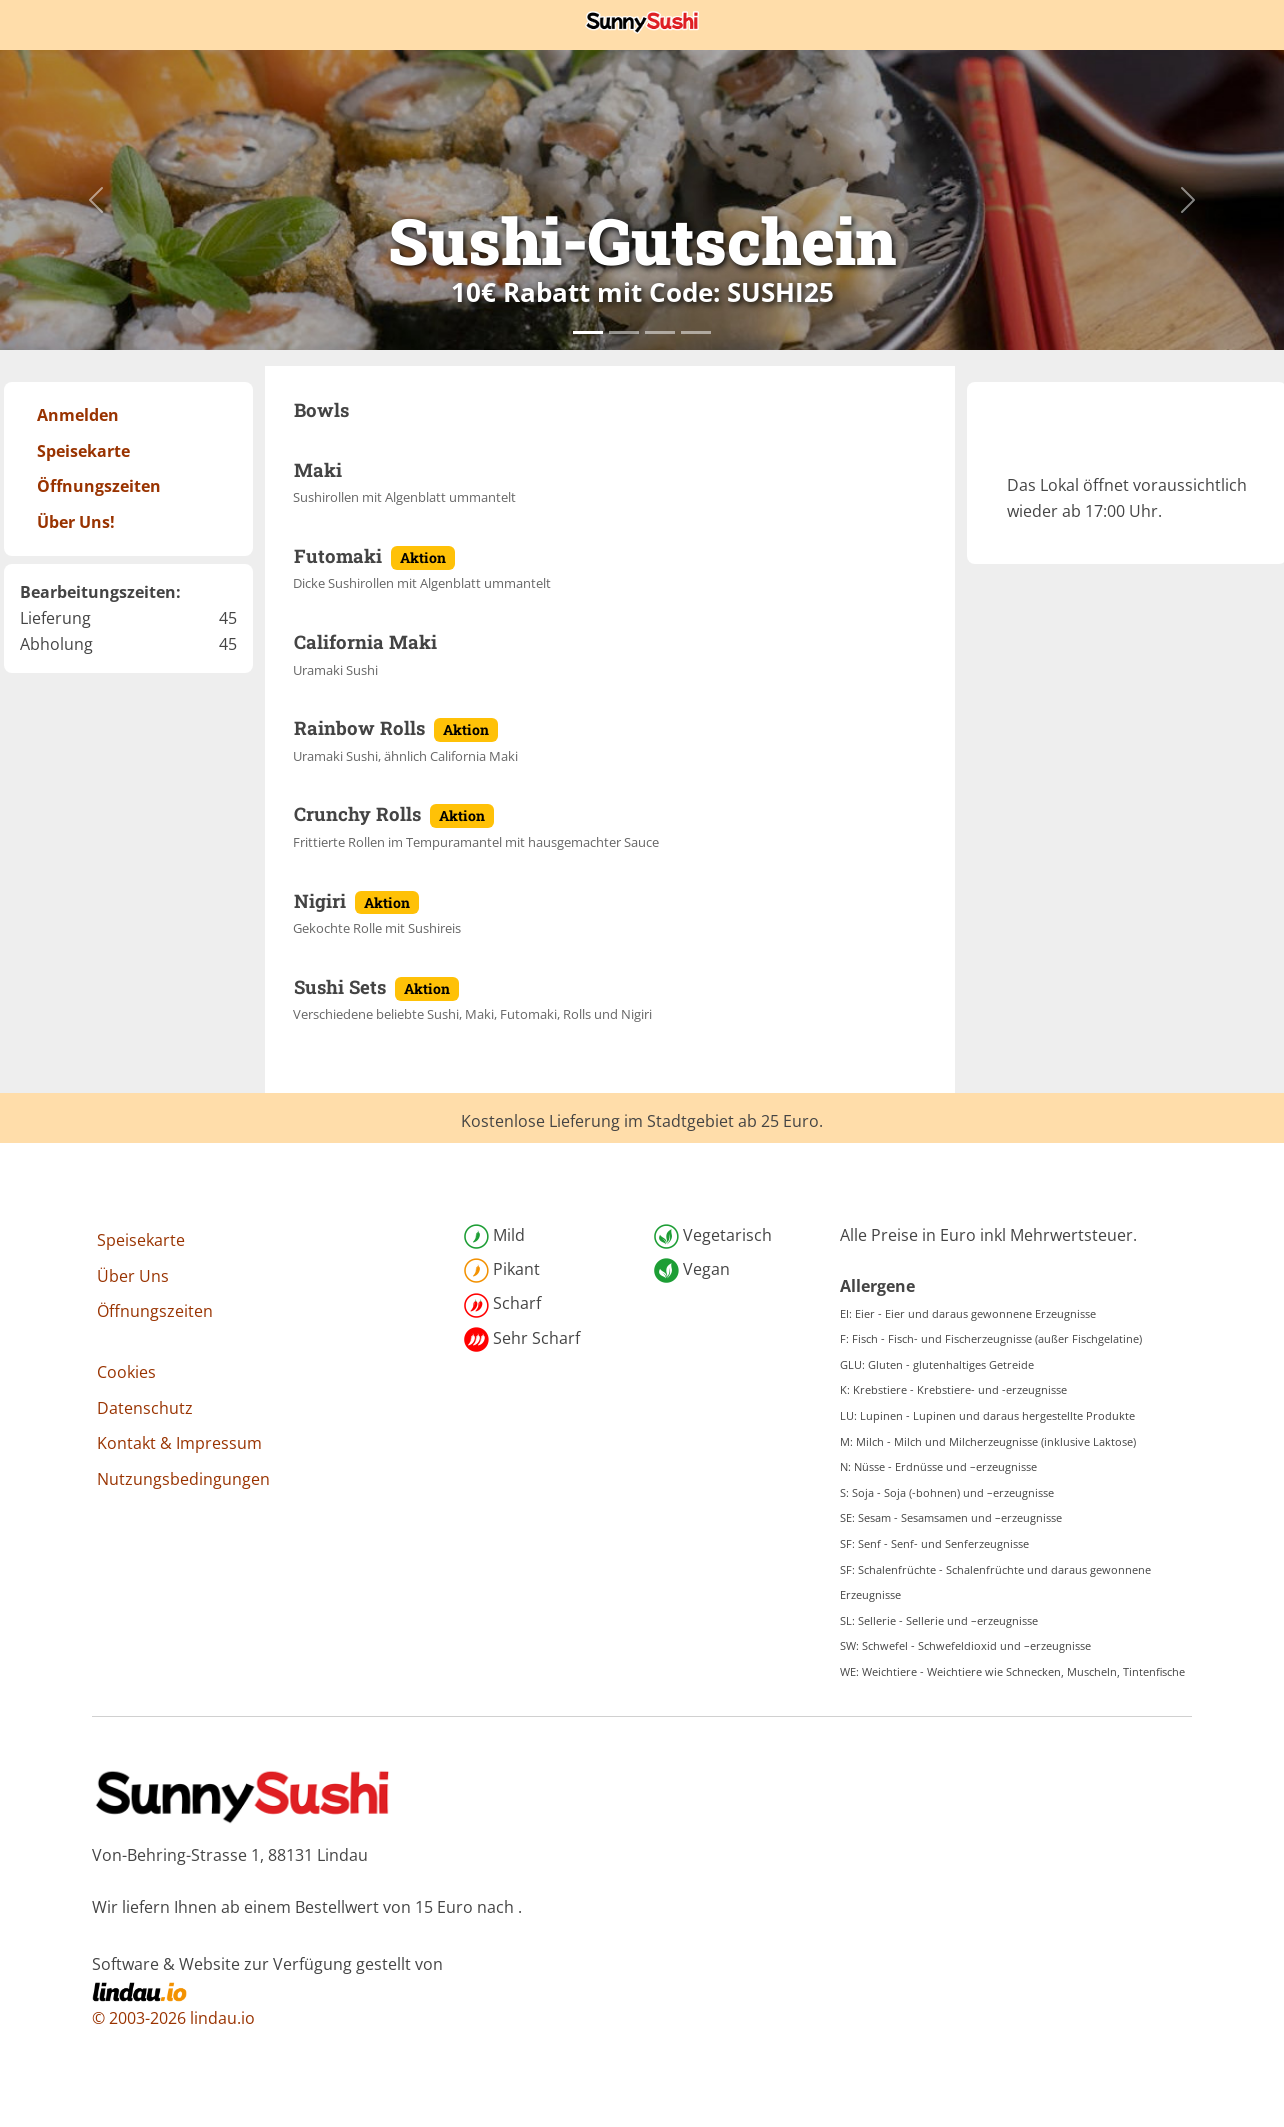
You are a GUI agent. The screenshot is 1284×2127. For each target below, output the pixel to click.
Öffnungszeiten (155, 1311)
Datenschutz (145, 1408)
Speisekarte (141, 1240)
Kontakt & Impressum (179, 1443)
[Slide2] (660, 332)
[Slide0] (588, 332)
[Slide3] (696, 332)
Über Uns (133, 1276)
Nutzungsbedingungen (183, 1479)
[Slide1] (624, 332)
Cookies (126, 1372)
